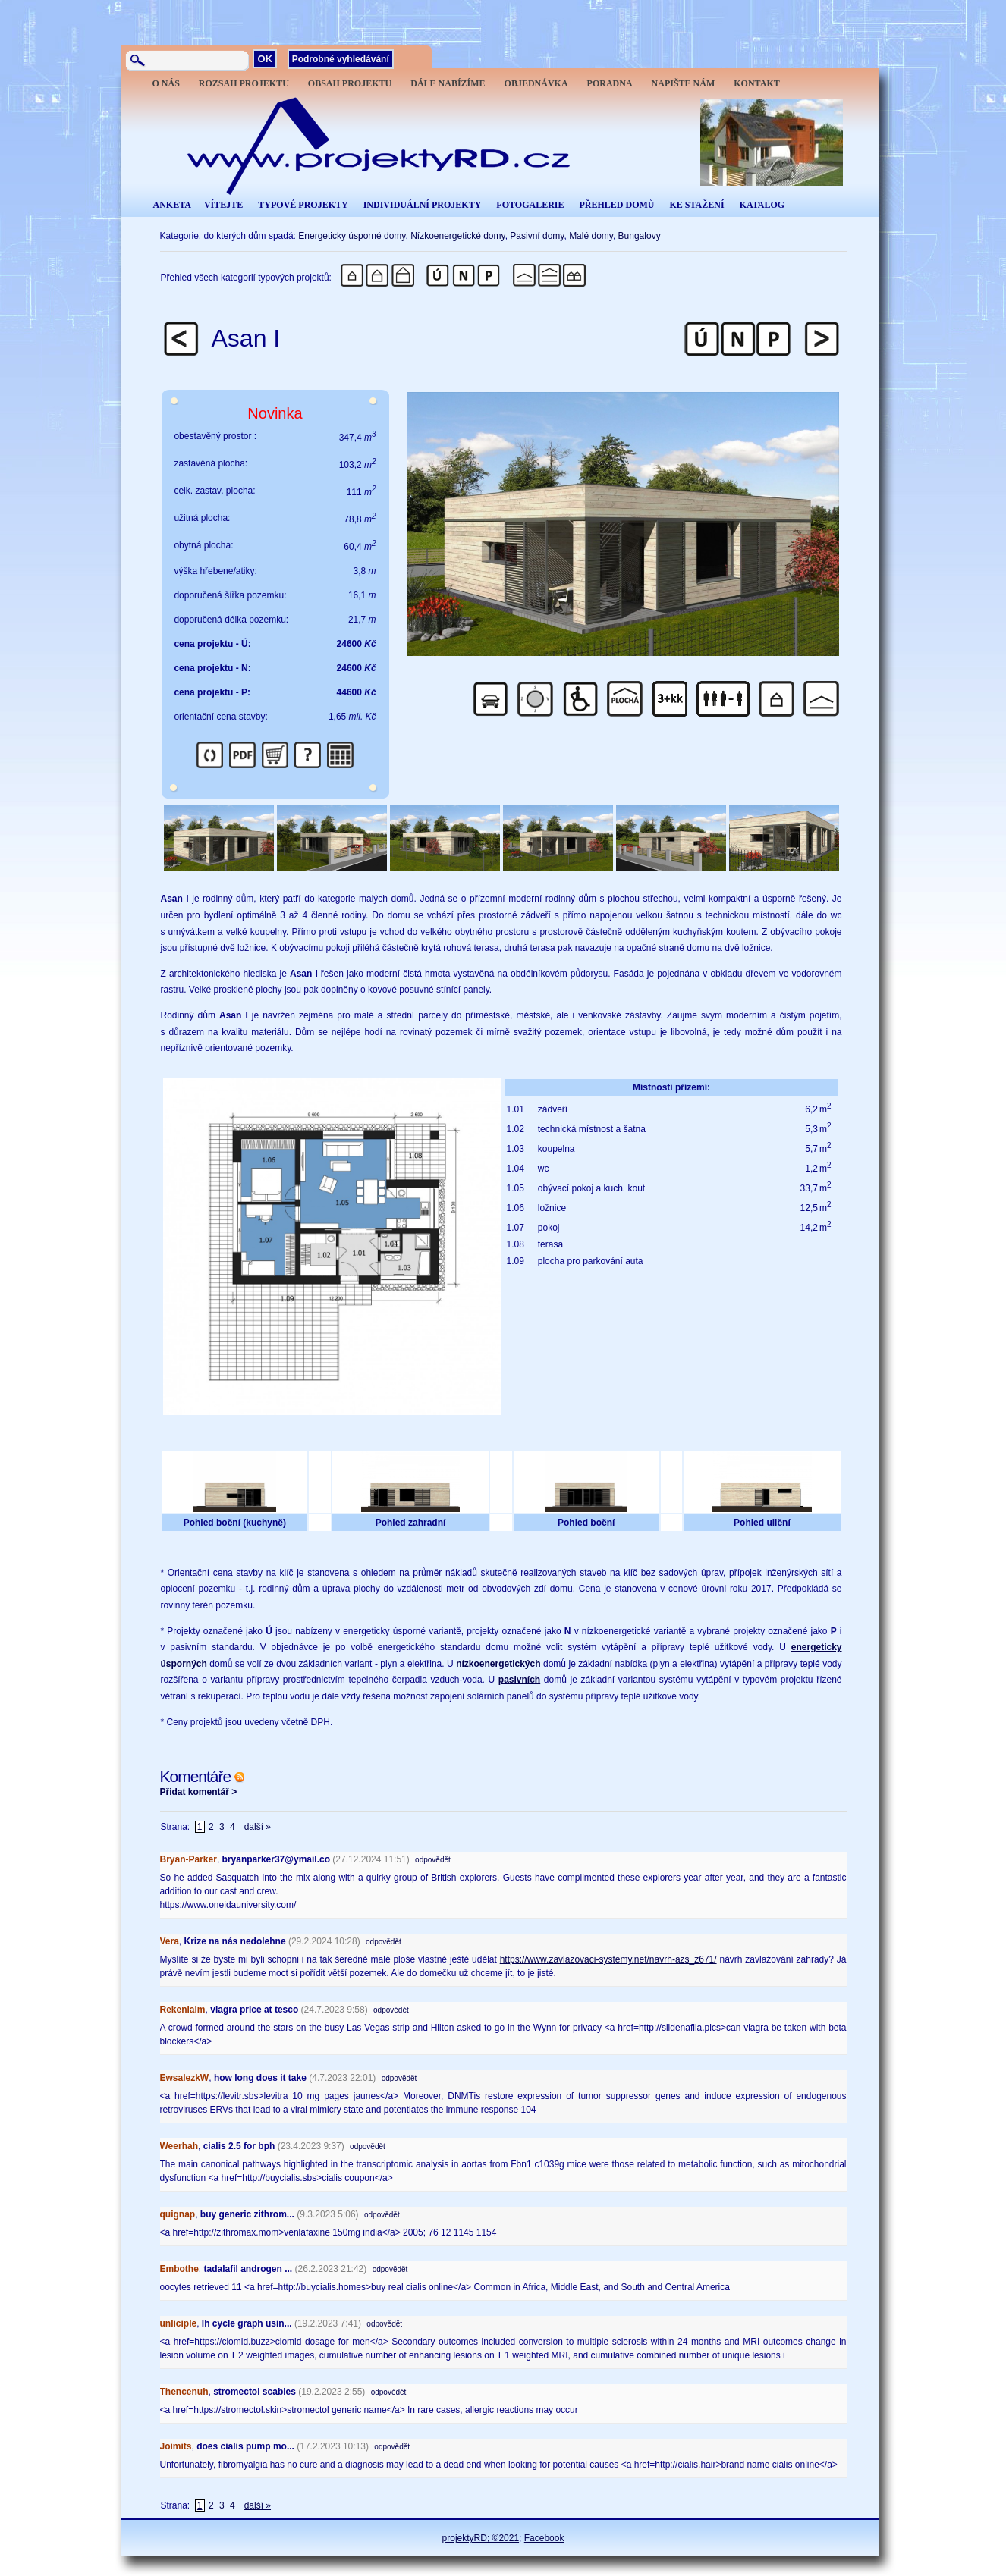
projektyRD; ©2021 (481, 2538)
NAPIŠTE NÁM (683, 83)
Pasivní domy (537, 236)
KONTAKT (756, 83)
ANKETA (172, 204)
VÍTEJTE (223, 204)
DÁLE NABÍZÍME (447, 83)
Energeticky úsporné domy (351, 236)
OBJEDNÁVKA (536, 83)
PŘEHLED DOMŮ (616, 204)
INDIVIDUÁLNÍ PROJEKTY (422, 204)
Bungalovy (639, 236)
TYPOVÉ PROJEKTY (302, 204)
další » (257, 1826)
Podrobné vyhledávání (340, 59)
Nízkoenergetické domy (457, 236)
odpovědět (433, 1860)
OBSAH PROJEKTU (349, 83)
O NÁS (166, 83)
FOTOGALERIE (530, 204)
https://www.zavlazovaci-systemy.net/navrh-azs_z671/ (608, 1959)
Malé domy (591, 236)
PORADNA (610, 83)
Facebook (544, 2538)
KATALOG (762, 204)
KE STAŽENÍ (696, 204)
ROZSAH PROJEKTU (244, 83)
